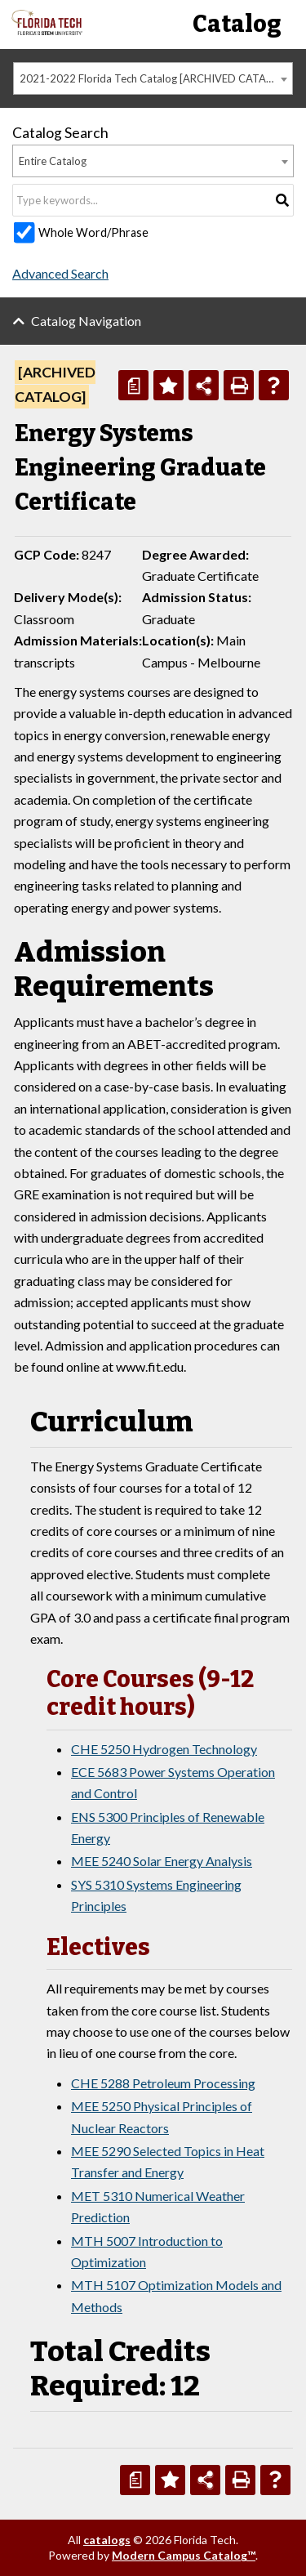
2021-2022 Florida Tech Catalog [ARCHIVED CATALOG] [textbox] (155, 78)
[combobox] (153, 78)
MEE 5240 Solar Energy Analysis (161, 1860)
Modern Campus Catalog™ (183, 2555)
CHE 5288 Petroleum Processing (163, 2083)
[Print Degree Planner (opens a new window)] (133, 385)
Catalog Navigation (86, 320)
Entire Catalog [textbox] (52, 160)
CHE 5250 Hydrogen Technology (164, 1749)
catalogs (107, 2540)
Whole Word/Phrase (93, 232)
